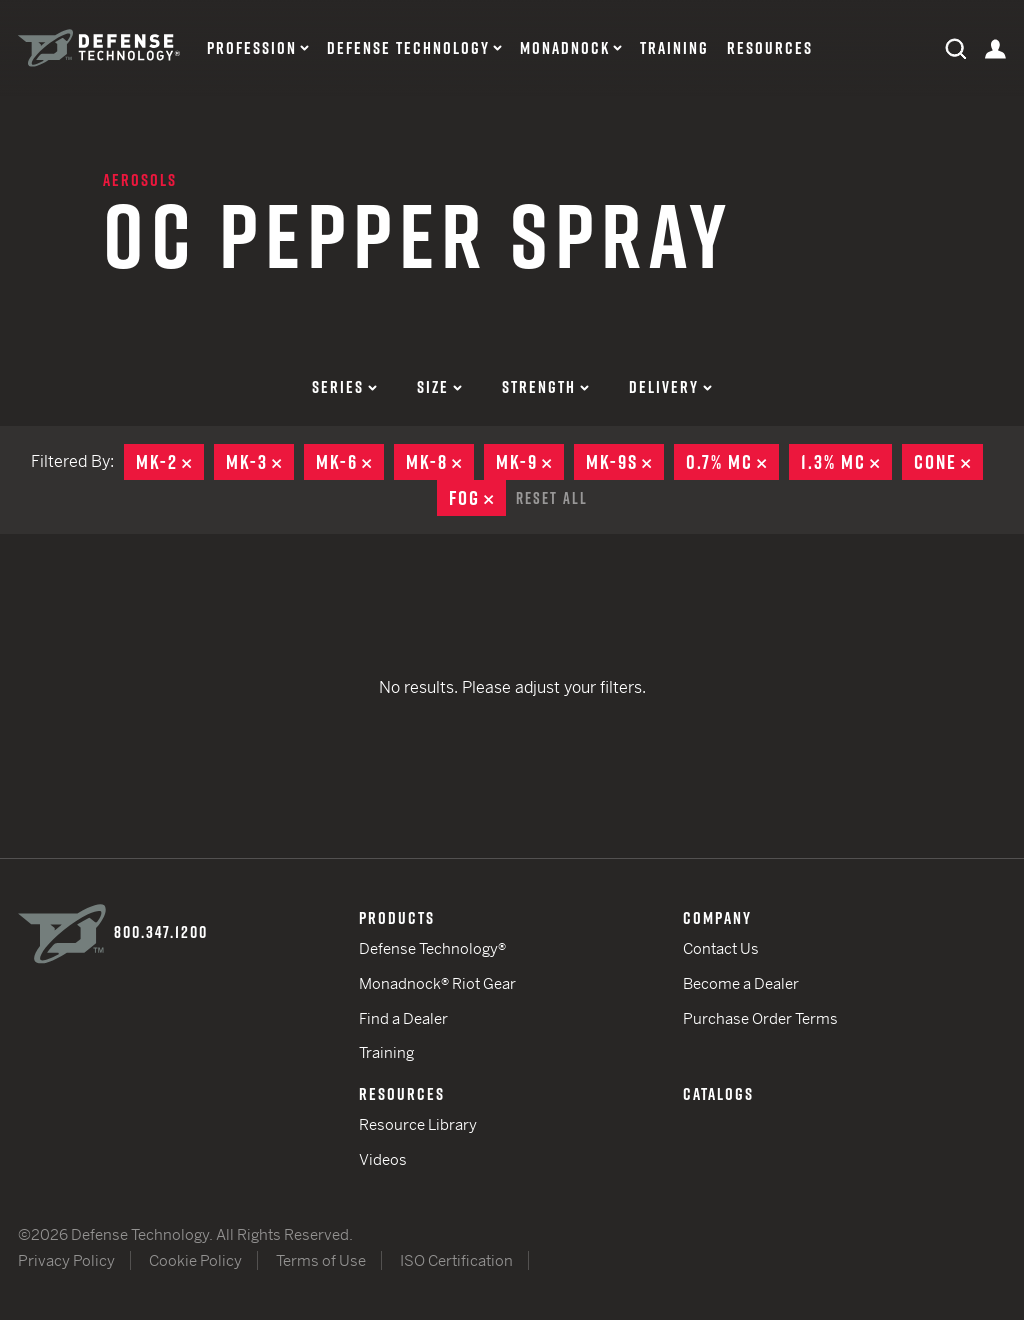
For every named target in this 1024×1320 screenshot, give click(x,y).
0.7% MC (732, 462)
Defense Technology (408, 48)
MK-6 (350, 462)
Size (439, 387)
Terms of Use (321, 1260)
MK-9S (625, 462)
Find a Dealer (403, 1018)
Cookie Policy (195, 1260)
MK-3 (260, 462)
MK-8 (440, 462)
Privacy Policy (66, 1260)
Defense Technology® (432, 948)
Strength (545, 387)
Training (674, 48)
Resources (770, 48)
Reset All (552, 498)
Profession (252, 48)
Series (344, 387)
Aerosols (140, 180)
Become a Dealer (741, 983)
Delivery (670, 387)
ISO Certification (456, 1260)
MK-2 (170, 462)
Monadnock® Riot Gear (437, 983)
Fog (477, 498)
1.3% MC (846, 462)
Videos (383, 1159)
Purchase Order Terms (760, 1018)
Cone (948, 462)
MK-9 (530, 462)
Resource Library (418, 1124)
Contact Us (721, 948)
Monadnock (565, 48)
